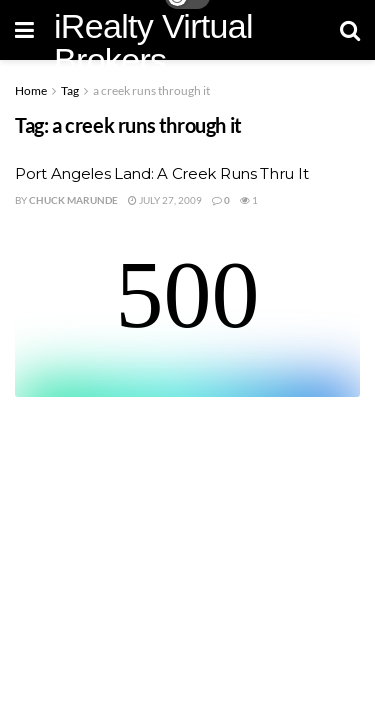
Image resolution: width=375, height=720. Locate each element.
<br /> (187, 322)
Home (31, 90)
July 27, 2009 (165, 200)
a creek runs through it (151, 90)
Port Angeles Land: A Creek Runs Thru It (161, 173)
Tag (70, 90)
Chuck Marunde (73, 200)
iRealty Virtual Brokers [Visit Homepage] (153, 43)
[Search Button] (350, 30)
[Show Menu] (24, 30)
